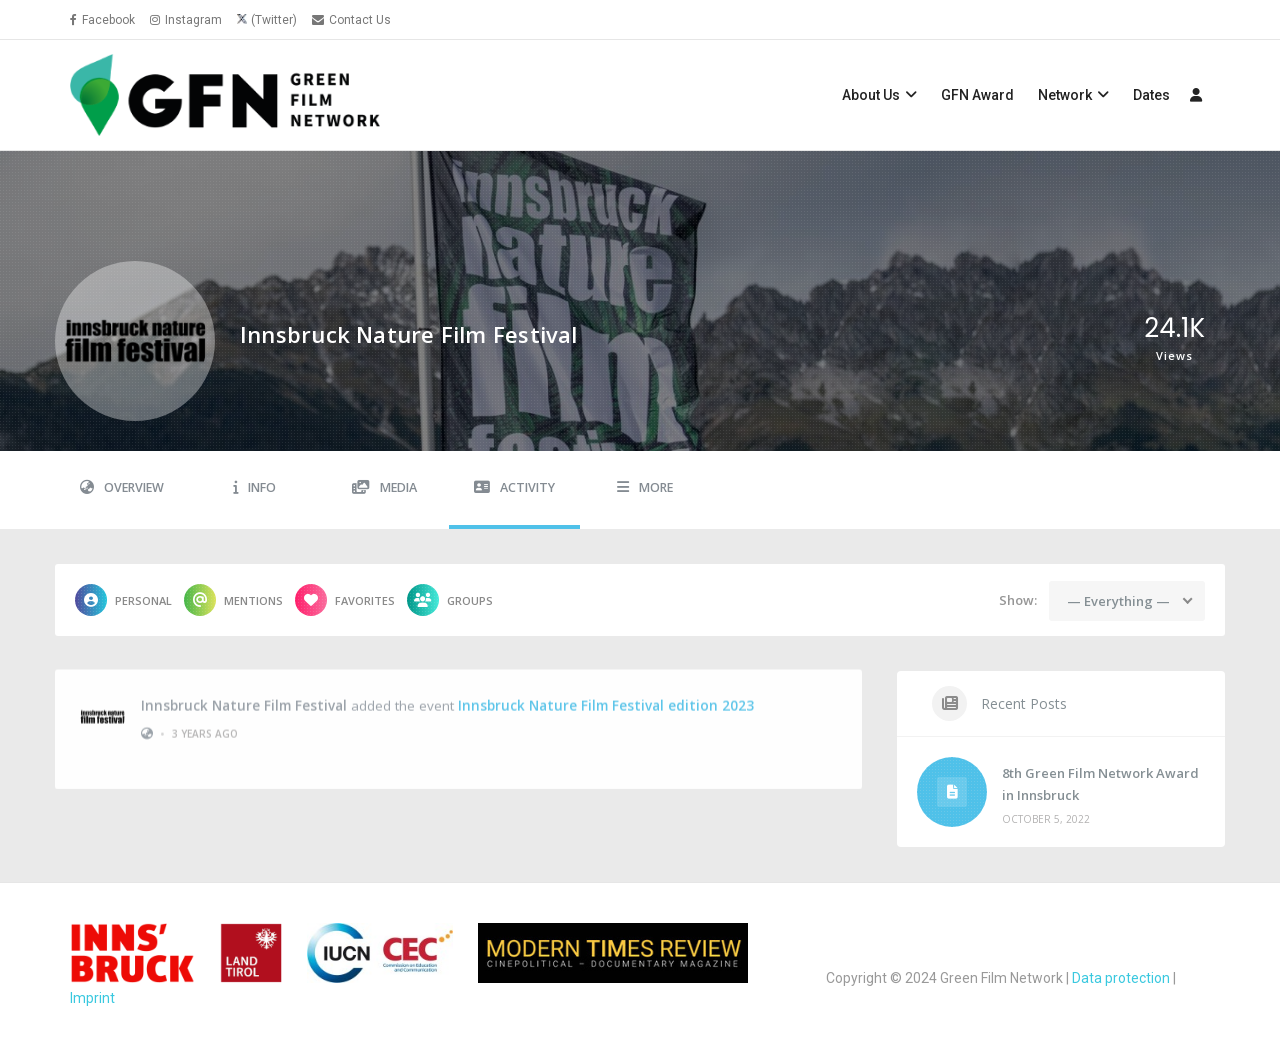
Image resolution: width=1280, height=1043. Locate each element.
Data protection (1121, 978)
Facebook (102, 20)
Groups (450, 600)
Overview (122, 487)
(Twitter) (274, 20)
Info (254, 487)
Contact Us (351, 20)
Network (1065, 95)
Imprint (92, 998)
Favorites (345, 600)
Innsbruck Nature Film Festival (244, 697)
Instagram (186, 20)
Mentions (233, 600)
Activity (514, 487)
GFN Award (977, 95)
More (645, 487)
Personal (123, 600)
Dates (1151, 95)
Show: (1018, 600)
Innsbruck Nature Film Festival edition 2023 (606, 697)
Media (384, 487)
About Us (871, 95)
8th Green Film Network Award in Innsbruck (1100, 784)
